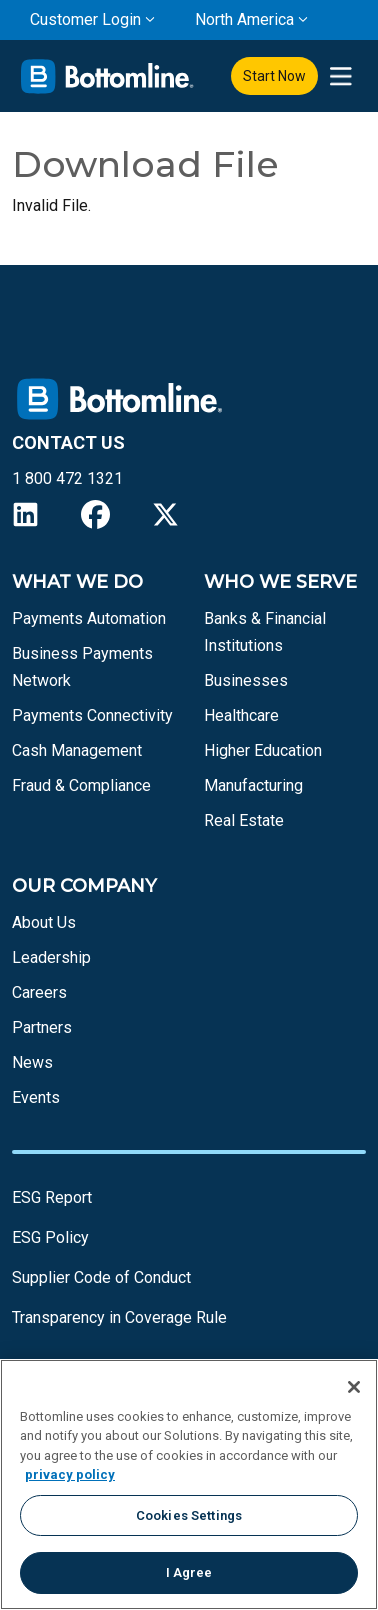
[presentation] (340, 76)
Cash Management (77, 750)
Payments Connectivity (92, 715)
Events (36, 1097)
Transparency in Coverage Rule (119, 1317)
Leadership (51, 957)
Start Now (274, 76)
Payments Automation (89, 618)
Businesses (246, 680)
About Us (44, 922)
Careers (39, 992)
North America (244, 19)
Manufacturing (253, 785)
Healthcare (241, 715)
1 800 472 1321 (67, 478)
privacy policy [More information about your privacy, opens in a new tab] (70, 1474)
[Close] (354, 1387)
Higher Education (263, 750)
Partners (42, 1027)
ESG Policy (50, 1237)
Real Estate (244, 820)
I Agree (189, 1572)
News (32, 1062)
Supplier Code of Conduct (101, 1277)
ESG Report (52, 1197)
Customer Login (85, 19)
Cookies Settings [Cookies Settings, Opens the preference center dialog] (189, 1515)
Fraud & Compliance (81, 785)
